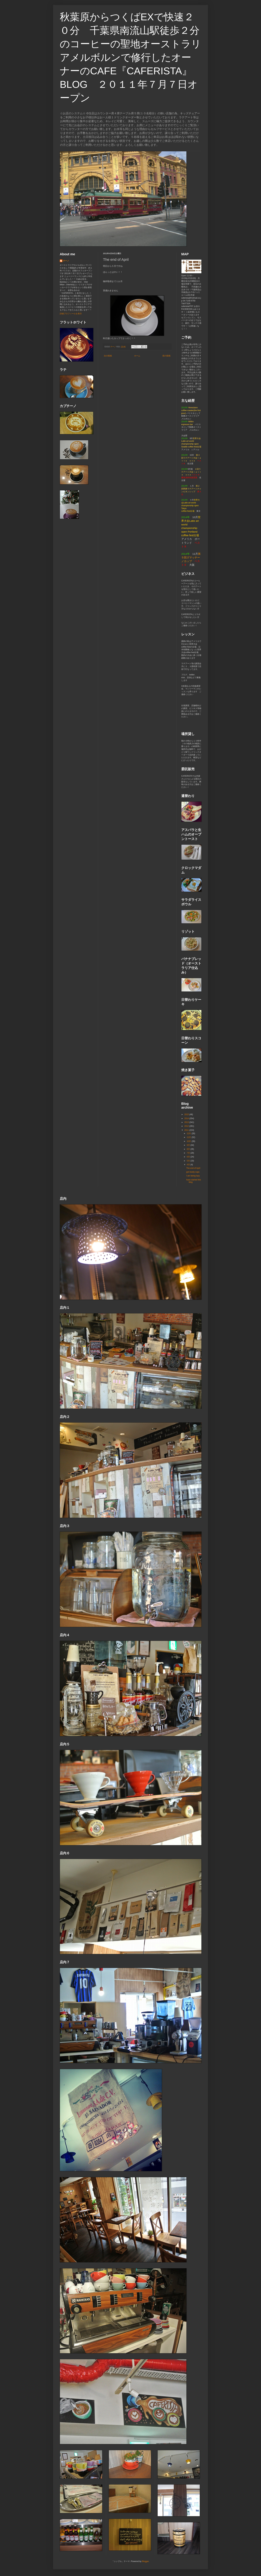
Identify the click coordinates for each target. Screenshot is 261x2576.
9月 (188, 1145)
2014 (186, 1118)
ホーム (137, 356)
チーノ (66, 261)
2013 (186, 1122)
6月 (188, 1157)
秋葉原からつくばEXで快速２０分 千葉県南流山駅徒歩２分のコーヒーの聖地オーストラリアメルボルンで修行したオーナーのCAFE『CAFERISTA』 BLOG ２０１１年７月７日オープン (130, 57)
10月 (189, 1141)
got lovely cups (192, 1172)
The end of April (193, 1168)
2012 (186, 1126)
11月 (189, 1137)
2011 (186, 1130)
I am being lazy (193, 1176)
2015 (186, 1114)
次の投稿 (108, 356)
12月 (189, 1133)
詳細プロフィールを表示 (71, 313)
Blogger (145, 2561)
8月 (188, 1149)
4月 (188, 1164)
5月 (188, 1161)
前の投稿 (166, 356)
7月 (188, 1153)
